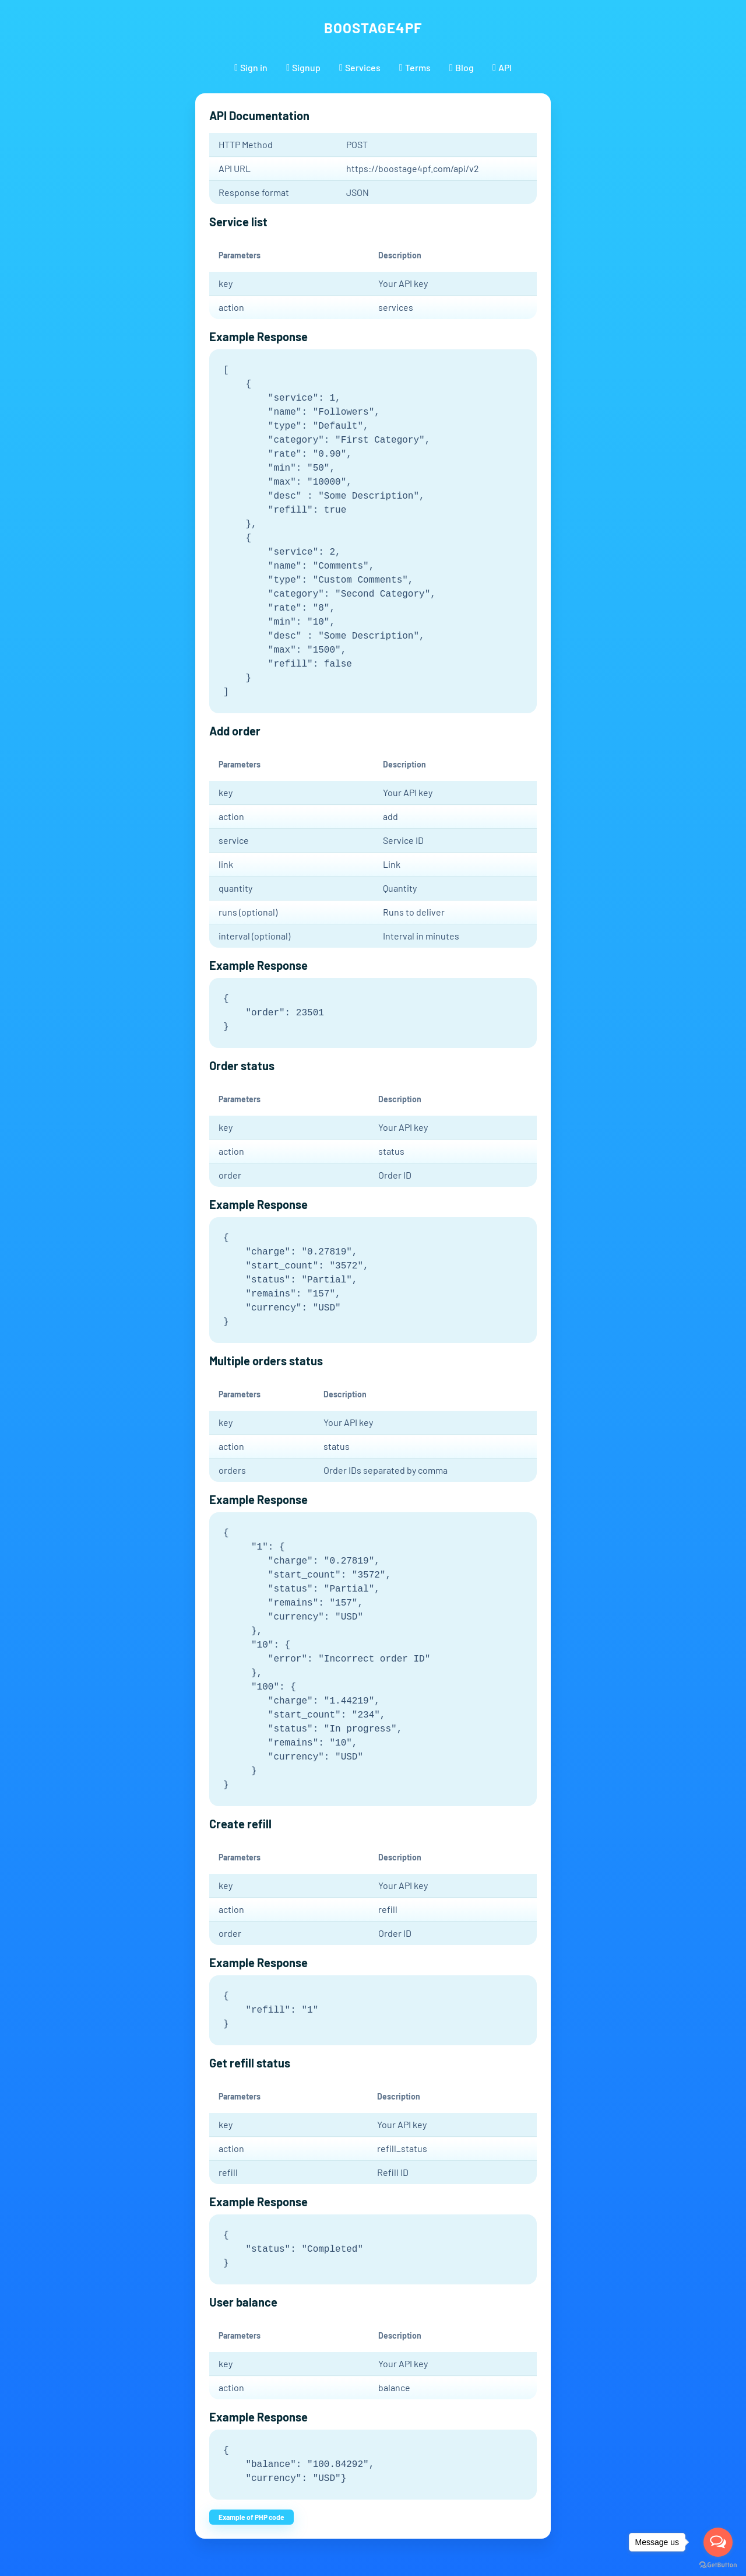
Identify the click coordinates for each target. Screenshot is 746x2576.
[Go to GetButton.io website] (718, 2564)
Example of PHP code (251, 2517)
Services (360, 67)
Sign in (251, 67)
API (502, 67)
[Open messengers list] (718, 2542)
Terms (415, 67)
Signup (303, 67)
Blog (461, 67)
